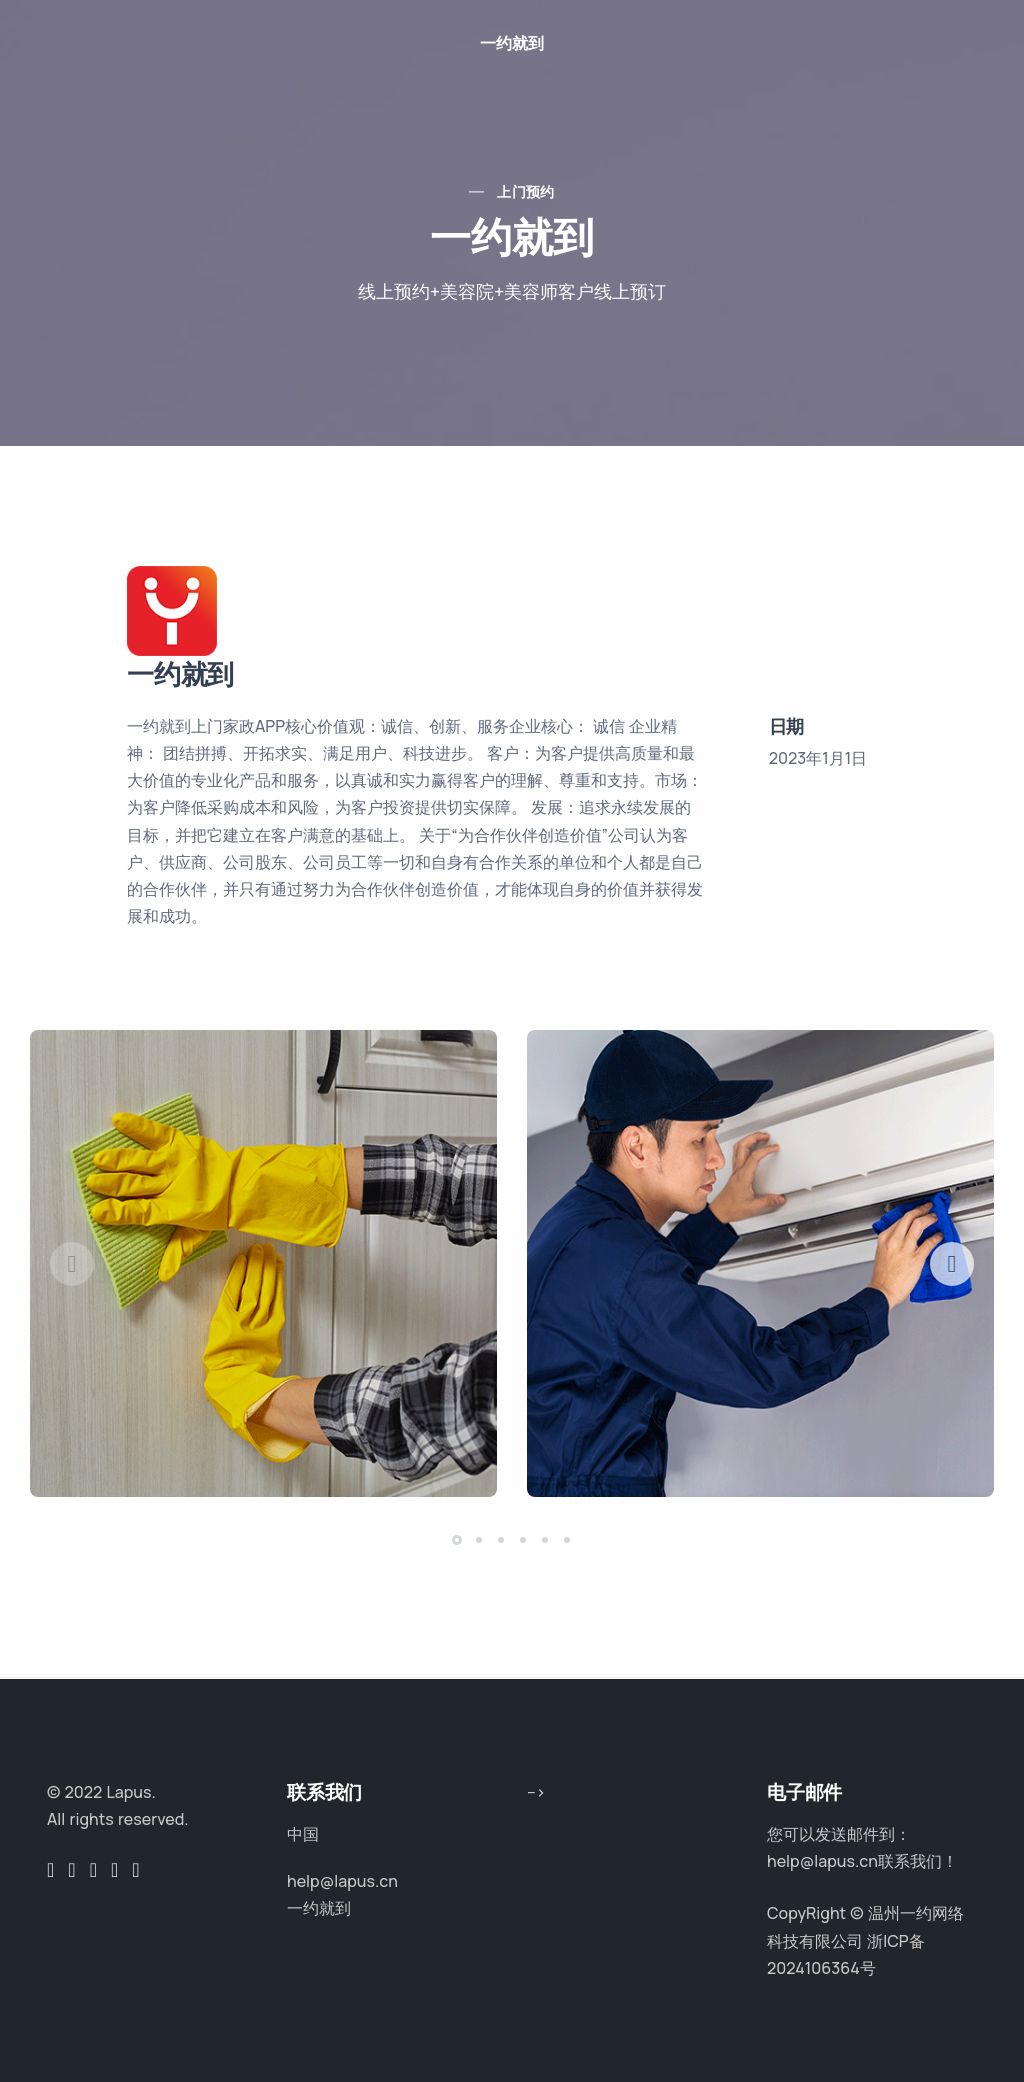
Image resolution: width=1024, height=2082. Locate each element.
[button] (952, 1264)
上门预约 (526, 191)
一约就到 (511, 43)
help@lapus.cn (342, 1881)
